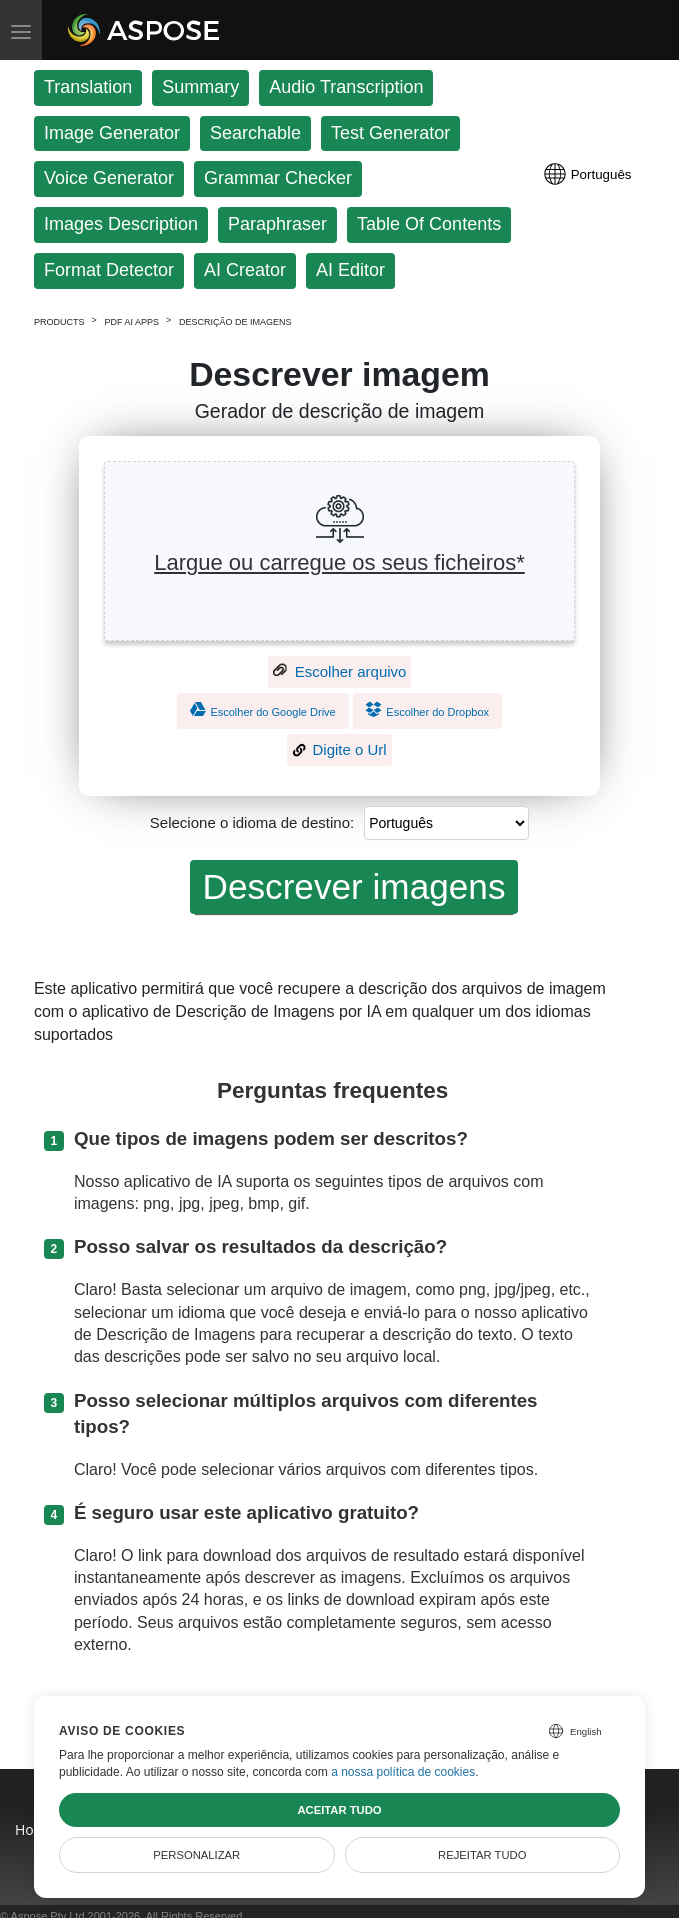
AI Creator (245, 270)
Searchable (255, 133)
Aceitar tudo (339, 1810)
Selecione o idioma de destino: (252, 822)
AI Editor (350, 270)
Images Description (121, 224)
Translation (88, 87)
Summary (200, 87)
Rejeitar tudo (482, 1855)
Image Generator (112, 133)
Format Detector (109, 270)
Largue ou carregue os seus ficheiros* (339, 562)
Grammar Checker (278, 178)
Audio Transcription (346, 87)
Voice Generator (109, 178)
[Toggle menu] (21, 30)
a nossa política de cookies (403, 1772)
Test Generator (390, 133)
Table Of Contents (429, 224)
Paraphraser (277, 224)
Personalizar (196, 1855)
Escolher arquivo (340, 672)
